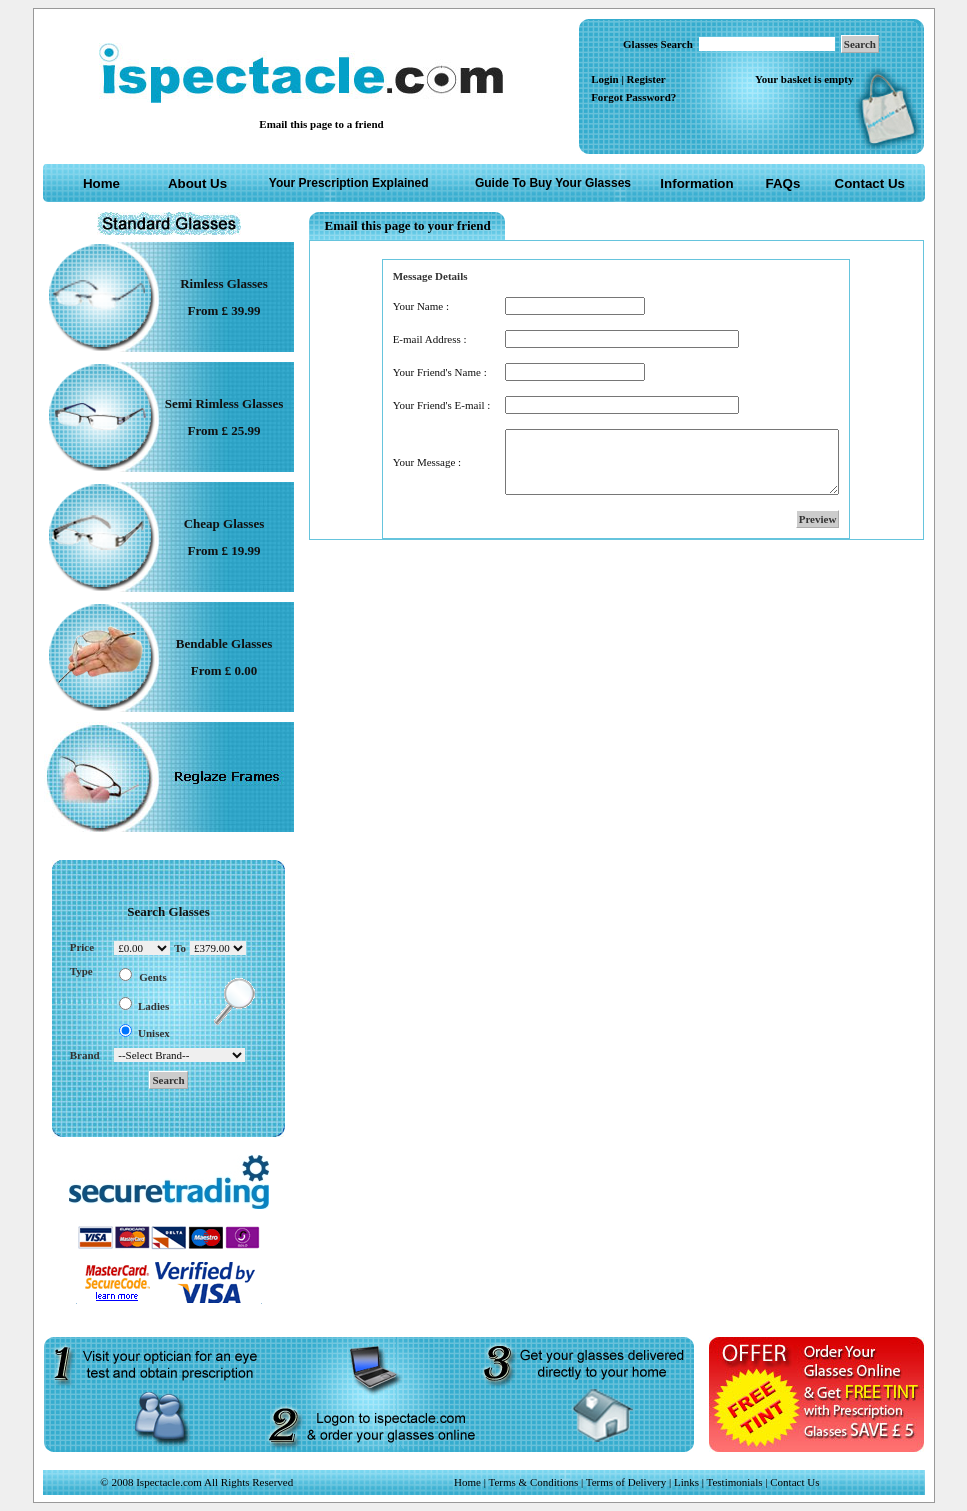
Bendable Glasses (224, 643)
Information (696, 183)
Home (101, 183)
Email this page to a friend (321, 124)
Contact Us (870, 183)
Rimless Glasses (224, 283)
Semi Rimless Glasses (224, 403)
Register (646, 79)
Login (605, 79)
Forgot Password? (633, 97)
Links (686, 1482)
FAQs (783, 183)
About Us (197, 183)
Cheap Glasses (224, 523)
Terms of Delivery (627, 1482)
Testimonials (734, 1482)
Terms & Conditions (534, 1482)
